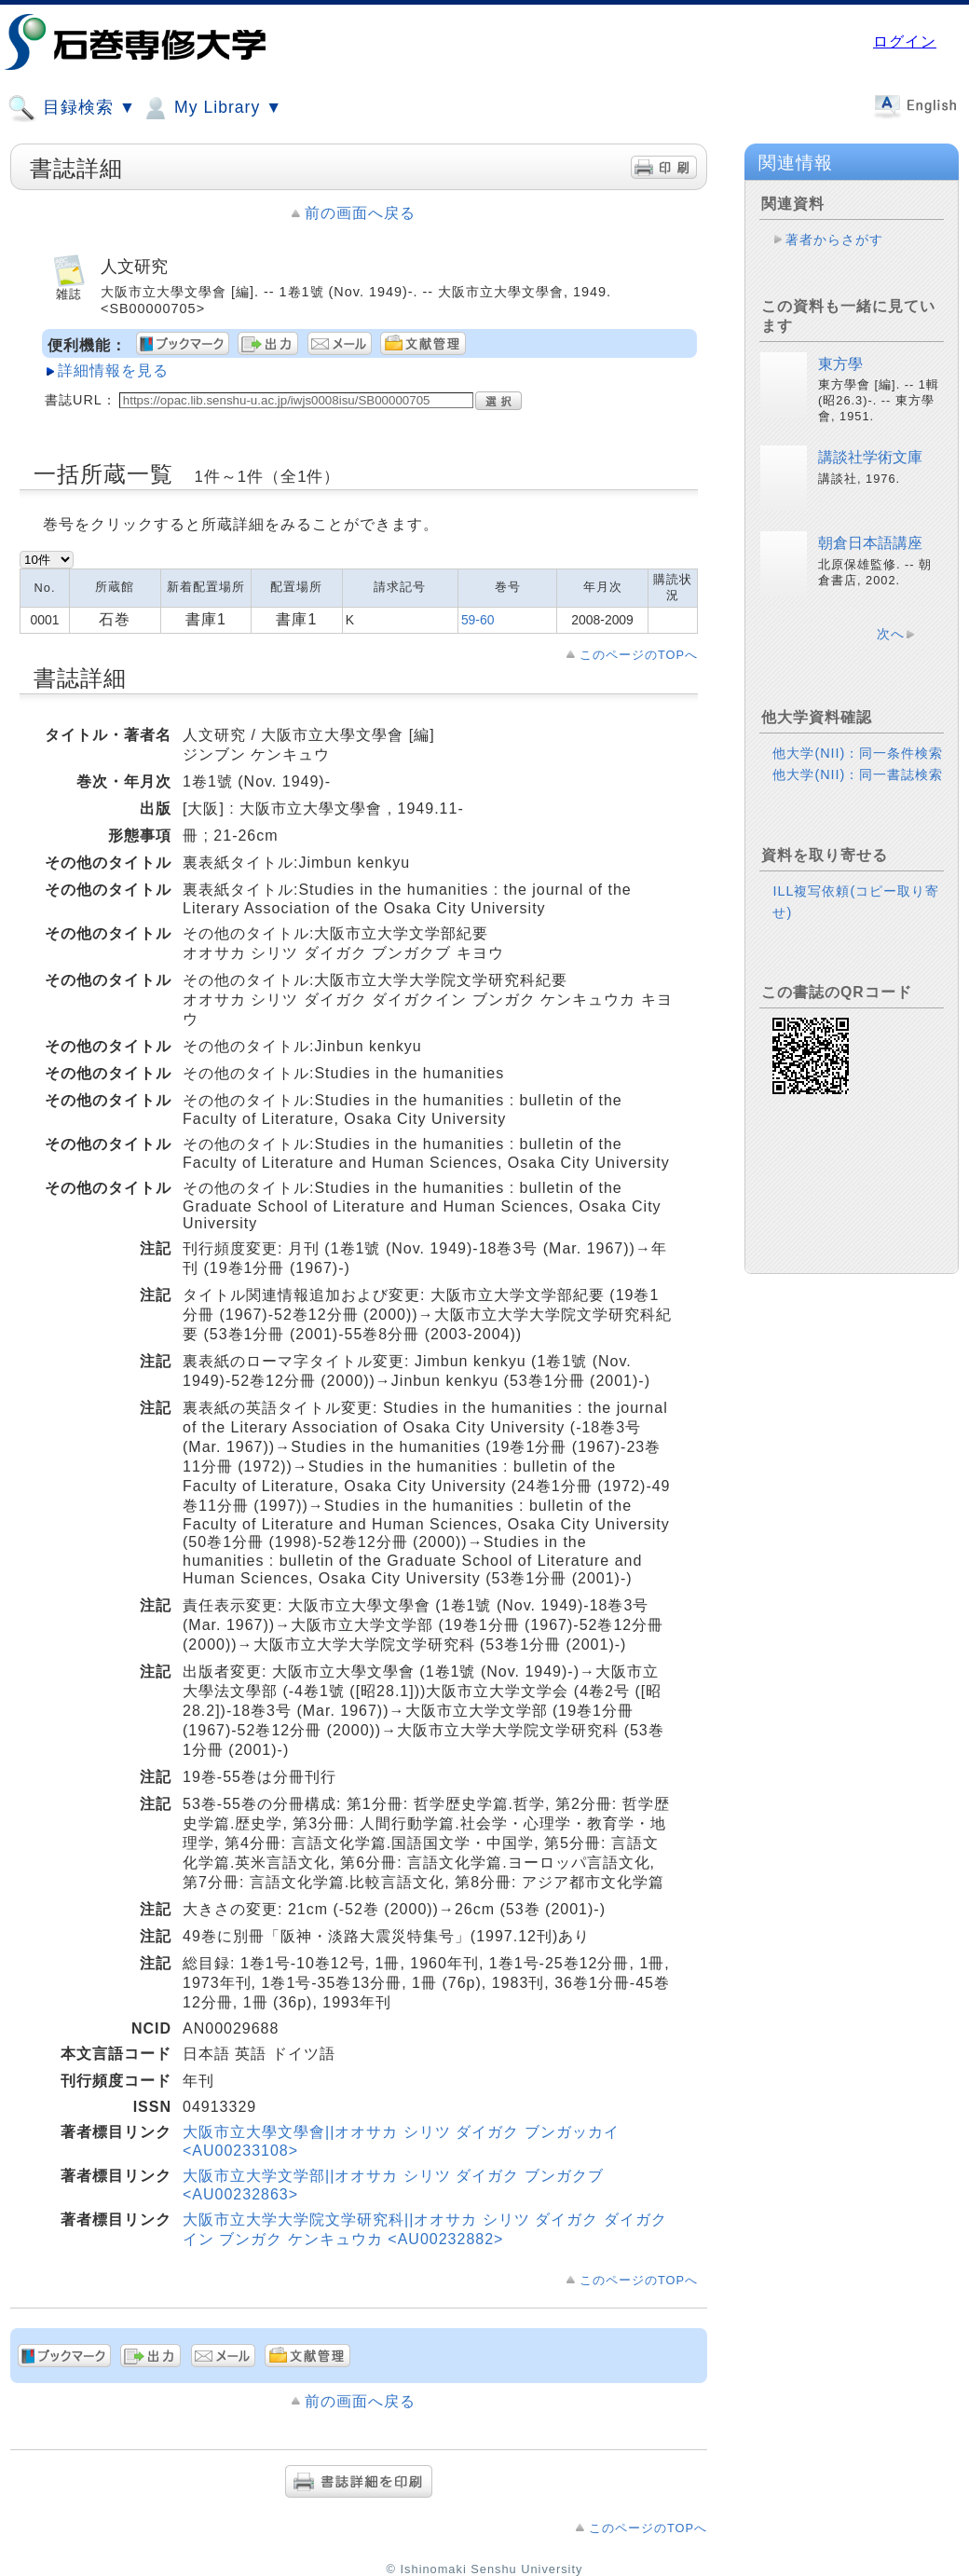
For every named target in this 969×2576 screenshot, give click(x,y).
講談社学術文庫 (870, 457)
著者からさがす (834, 239)
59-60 (478, 619)
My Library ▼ (211, 108)
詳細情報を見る (113, 370)
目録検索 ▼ (71, 108)
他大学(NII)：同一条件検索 (857, 753)
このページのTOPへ (639, 655)
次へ (891, 633)
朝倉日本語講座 (870, 543)
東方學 (840, 364)
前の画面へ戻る (360, 213)
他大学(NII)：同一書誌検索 (857, 774)
